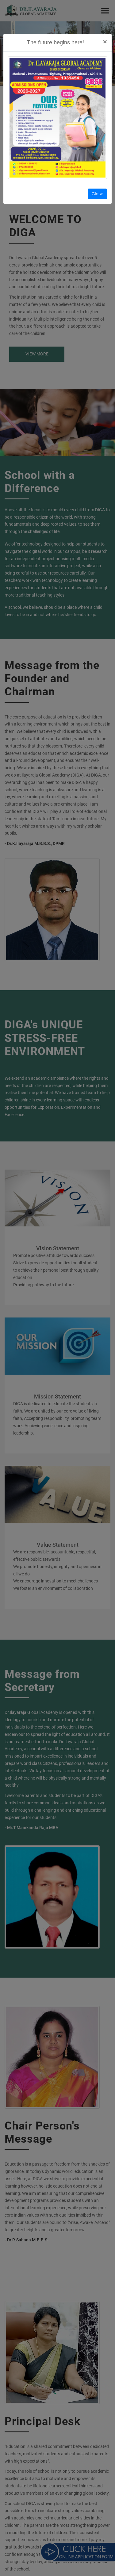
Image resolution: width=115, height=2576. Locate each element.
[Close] (105, 42)
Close (97, 193)
